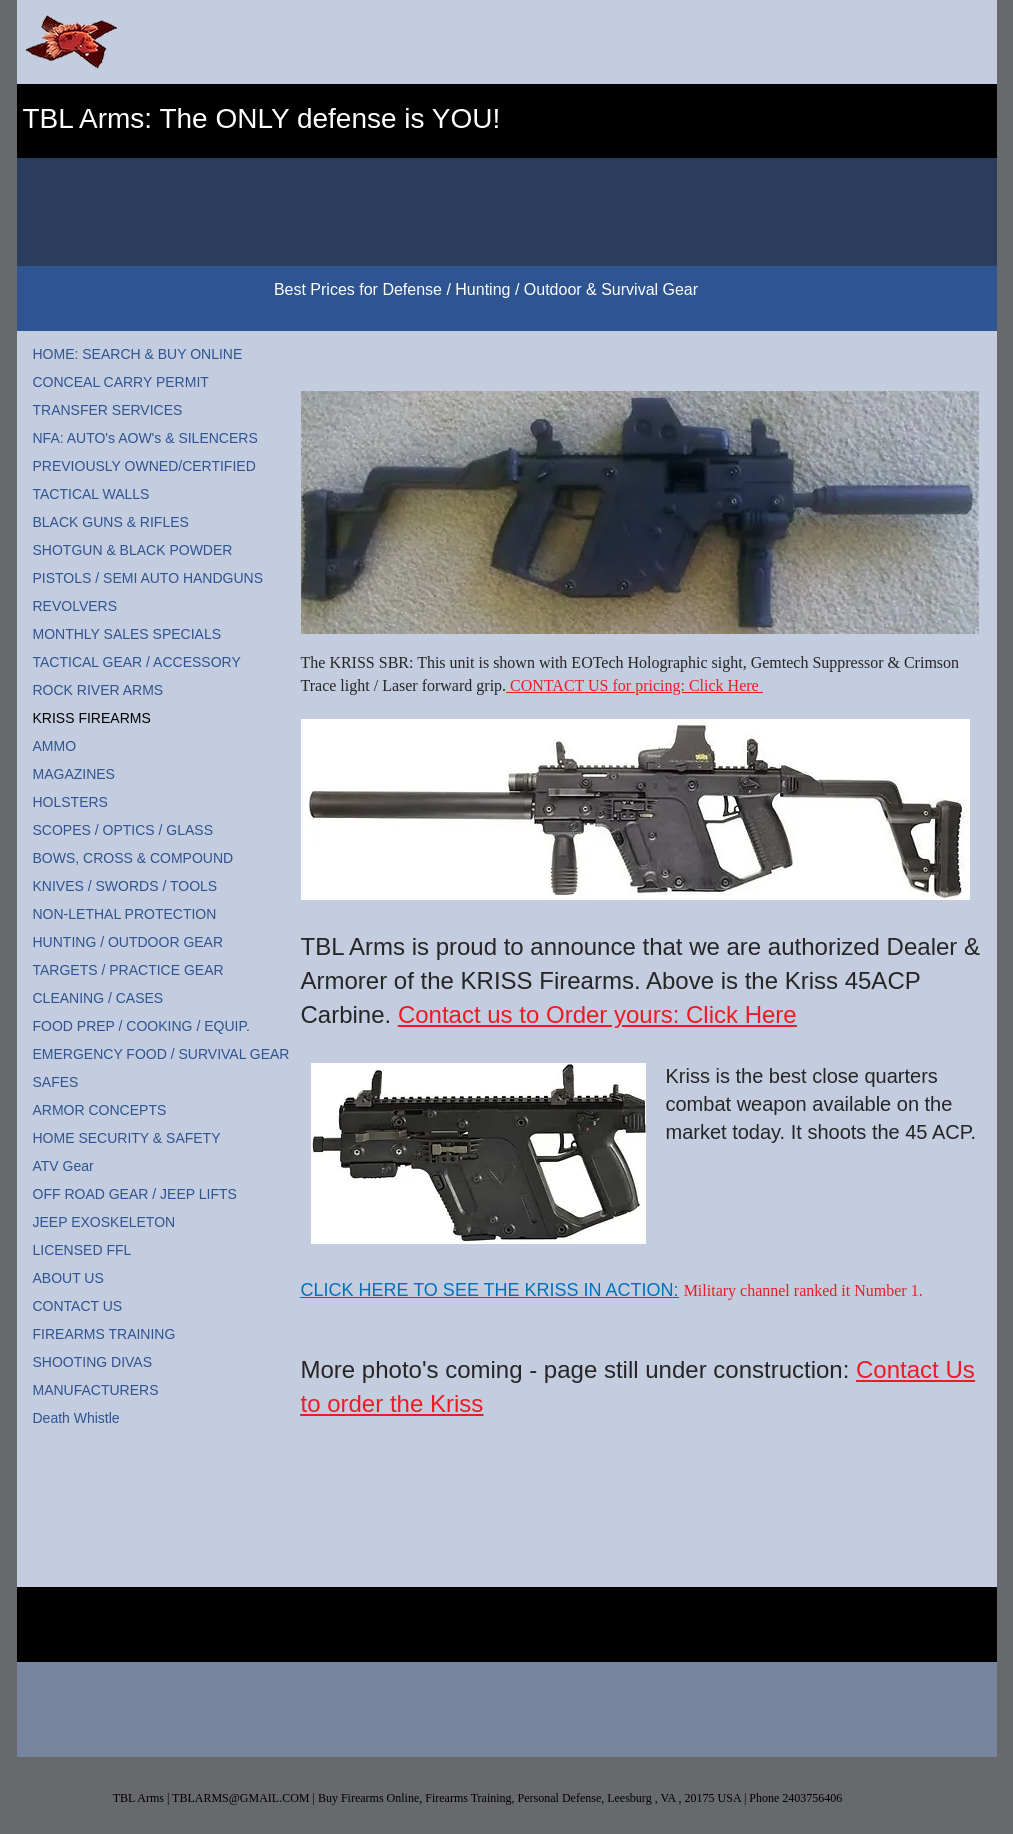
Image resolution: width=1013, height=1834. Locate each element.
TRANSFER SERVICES (108, 410)
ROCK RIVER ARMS (98, 690)
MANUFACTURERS (96, 1390)
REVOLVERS (75, 606)
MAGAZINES (74, 774)
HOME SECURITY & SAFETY (127, 1138)
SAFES (56, 1082)
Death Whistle (76, 1418)
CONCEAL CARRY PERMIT (121, 382)
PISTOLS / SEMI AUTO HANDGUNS (148, 578)
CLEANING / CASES (98, 998)
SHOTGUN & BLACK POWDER (133, 550)
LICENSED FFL (82, 1250)
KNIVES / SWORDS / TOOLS (125, 886)
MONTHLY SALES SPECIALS (127, 634)
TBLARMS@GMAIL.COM (240, 1798)
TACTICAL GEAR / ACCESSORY (137, 662)
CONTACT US (78, 1306)
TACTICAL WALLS (91, 494)
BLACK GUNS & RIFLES (111, 522)
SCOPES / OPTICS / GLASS (123, 830)
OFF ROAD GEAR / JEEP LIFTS (135, 1194)
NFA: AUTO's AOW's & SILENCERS (145, 438)
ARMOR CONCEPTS (100, 1110)
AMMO (55, 746)
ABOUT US (68, 1278)
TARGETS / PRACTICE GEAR (128, 970)
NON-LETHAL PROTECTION (125, 914)
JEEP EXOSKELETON (104, 1222)
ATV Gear (63, 1166)
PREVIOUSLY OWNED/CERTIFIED (144, 466)
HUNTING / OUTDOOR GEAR (128, 942)
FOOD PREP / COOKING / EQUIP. (141, 1026)
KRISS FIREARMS (92, 718)
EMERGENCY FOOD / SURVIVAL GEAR (161, 1054)
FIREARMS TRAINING (104, 1334)
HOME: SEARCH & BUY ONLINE (138, 354)
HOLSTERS (70, 802)
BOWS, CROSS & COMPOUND (133, 858)
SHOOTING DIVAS (93, 1362)
